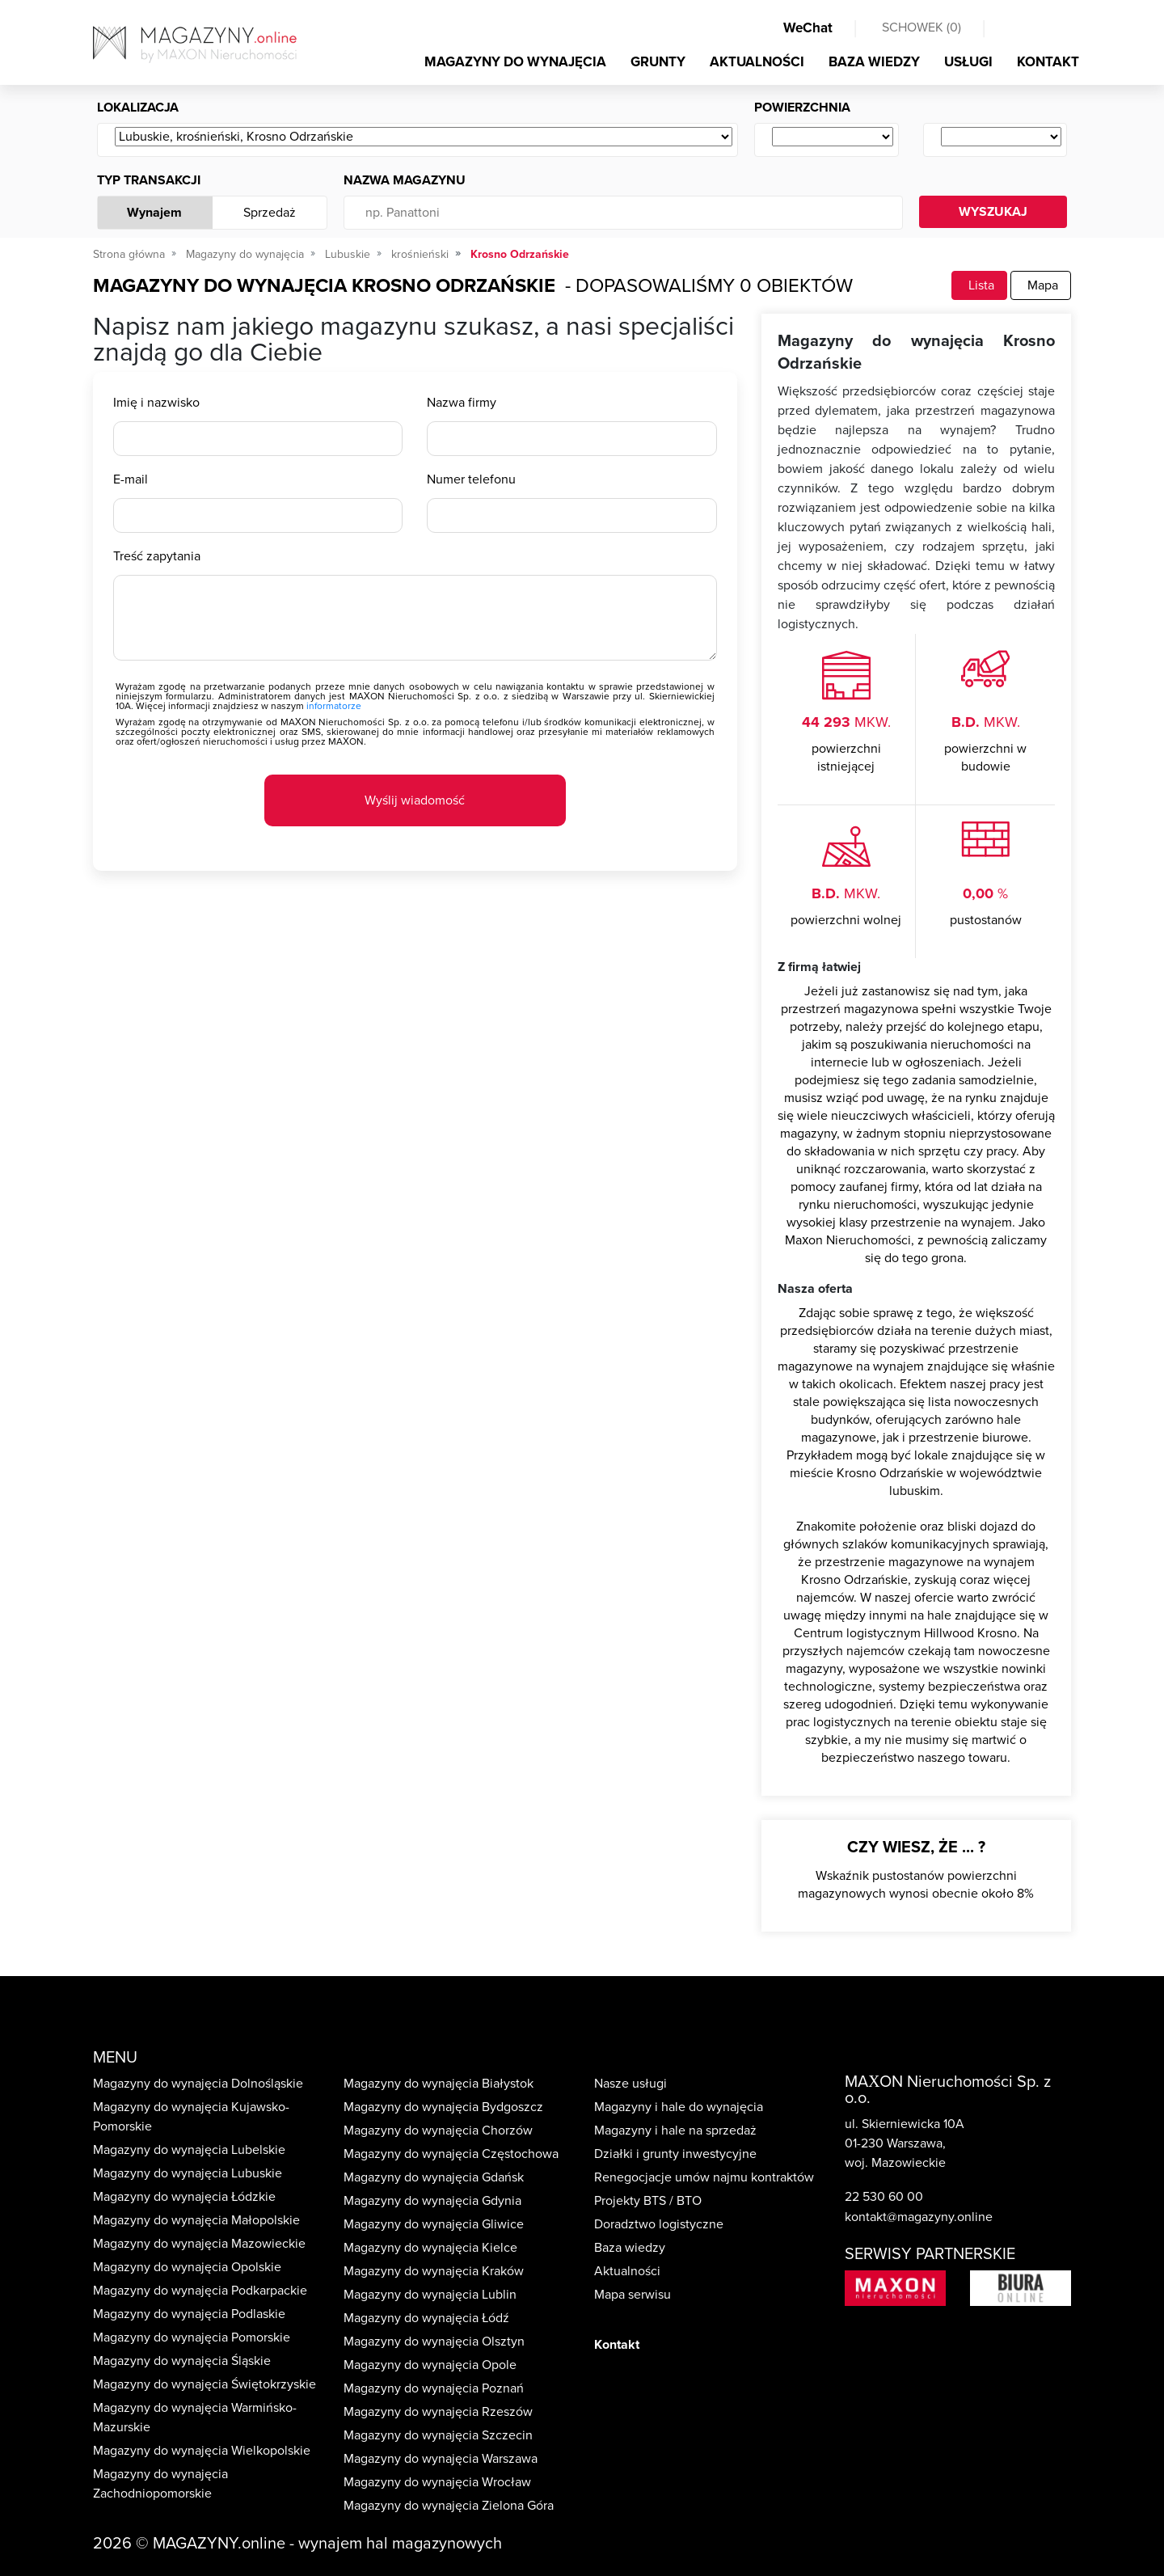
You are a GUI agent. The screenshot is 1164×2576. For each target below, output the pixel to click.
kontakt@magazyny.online (919, 2217)
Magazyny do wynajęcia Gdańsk (434, 2177)
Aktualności (627, 2271)
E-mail (130, 479)
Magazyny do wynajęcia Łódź (426, 2318)
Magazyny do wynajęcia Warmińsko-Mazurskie (195, 2417)
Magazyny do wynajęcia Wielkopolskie (201, 2451)
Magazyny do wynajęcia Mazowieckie (199, 2244)
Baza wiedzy (629, 2248)
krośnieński (420, 254)
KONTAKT (1048, 61)
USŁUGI (968, 61)
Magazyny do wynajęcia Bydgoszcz (443, 2107)
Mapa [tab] (1040, 285)
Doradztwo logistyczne (658, 2224)
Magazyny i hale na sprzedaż (675, 2130)
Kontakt (616, 2345)
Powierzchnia (802, 107)
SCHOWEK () (921, 27)
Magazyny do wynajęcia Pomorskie (191, 2337)
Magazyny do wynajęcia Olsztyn (434, 2341)
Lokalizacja (138, 107)
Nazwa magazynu (405, 180)
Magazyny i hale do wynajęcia (678, 2107)
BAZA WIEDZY (874, 61)
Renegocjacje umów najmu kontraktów (704, 2177)
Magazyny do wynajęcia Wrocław (437, 2482)
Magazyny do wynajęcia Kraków (434, 2271)
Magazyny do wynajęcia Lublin (430, 2295)
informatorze (333, 706)
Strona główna (129, 254)
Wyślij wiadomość (415, 800)
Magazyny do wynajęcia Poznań (434, 2388)
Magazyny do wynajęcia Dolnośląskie (198, 2084)
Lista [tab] (979, 285)
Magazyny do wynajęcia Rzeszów (438, 2412)
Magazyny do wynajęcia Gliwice (434, 2224)
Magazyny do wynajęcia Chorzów (438, 2130)
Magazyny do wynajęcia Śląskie (182, 2361)
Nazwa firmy (461, 403)
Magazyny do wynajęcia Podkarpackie (200, 2291)
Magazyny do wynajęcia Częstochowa (451, 2154)
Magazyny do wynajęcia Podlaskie (189, 2314)
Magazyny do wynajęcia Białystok (439, 2084)
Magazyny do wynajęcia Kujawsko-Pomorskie (191, 2117)
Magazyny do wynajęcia (245, 254)
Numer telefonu (471, 479)
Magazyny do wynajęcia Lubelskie (189, 2150)
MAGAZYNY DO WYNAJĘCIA (515, 61)
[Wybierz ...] (423, 137)
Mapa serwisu (632, 2295)
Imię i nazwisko (156, 403)
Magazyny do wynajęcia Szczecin (438, 2435)
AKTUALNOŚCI (757, 61)
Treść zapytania (156, 556)
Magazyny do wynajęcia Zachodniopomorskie (160, 2484)
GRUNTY (657, 61)
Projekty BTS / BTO (648, 2201)
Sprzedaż (269, 213)
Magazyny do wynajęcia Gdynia (432, 2201)
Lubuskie (347, 254)
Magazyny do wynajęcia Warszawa (441, 2459)
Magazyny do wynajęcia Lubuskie (187, 2173)
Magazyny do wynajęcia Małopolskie (196, 2220)
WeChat (808, 27)
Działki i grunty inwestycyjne (675, 2154)
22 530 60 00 (884, 2197)
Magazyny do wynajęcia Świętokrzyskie (204, 2384)
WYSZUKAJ (993, 212)
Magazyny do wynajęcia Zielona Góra (449, 2506)
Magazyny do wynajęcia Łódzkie (184, 2197)
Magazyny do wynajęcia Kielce (430, 2248)
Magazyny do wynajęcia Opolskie (187, 2267)
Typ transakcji (148, 180)
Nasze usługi (630, 2084)
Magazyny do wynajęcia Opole (430, 2365)
